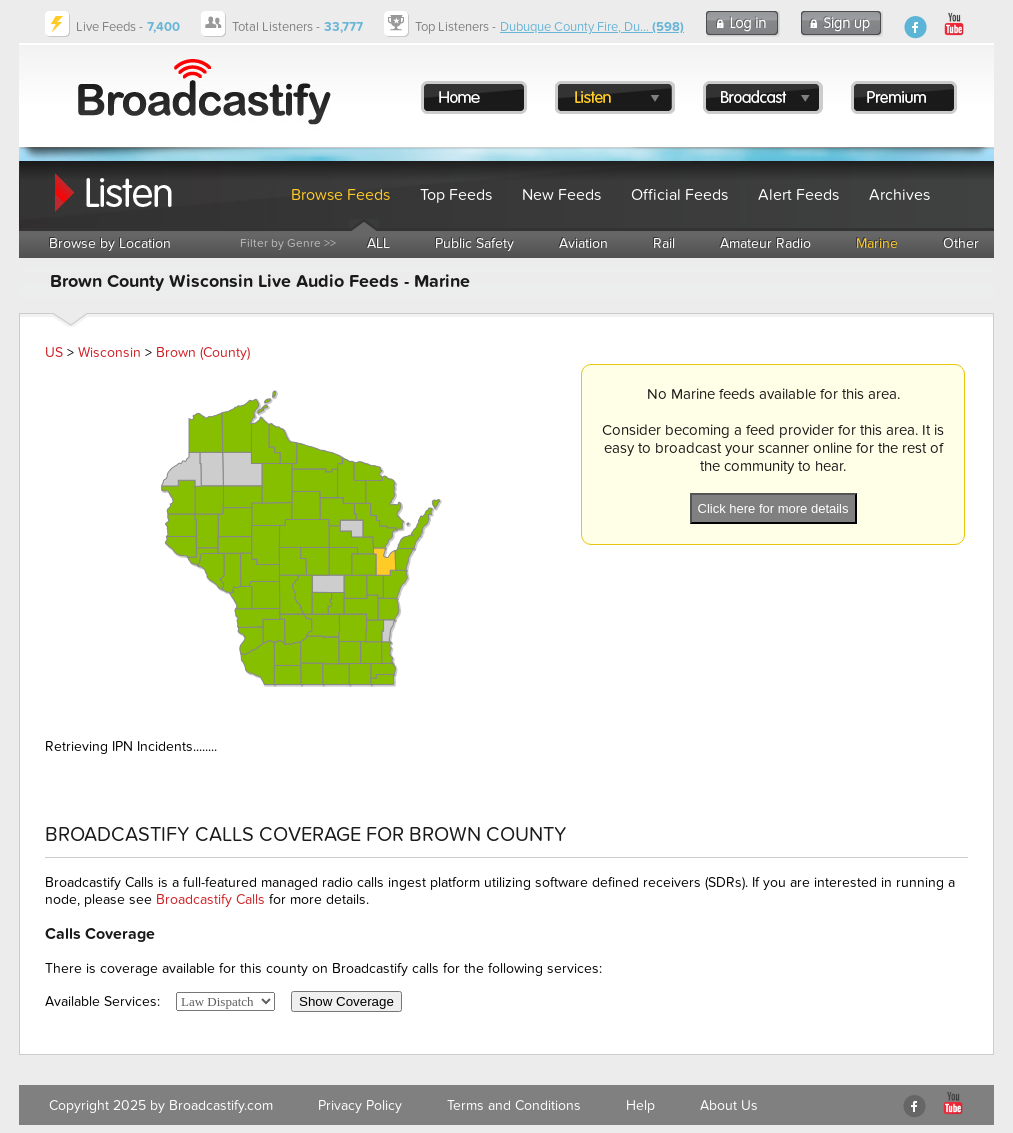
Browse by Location (110, 243)
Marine (877, 243)
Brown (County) (203, 352)
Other (961, 243)
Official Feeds (679, 195)
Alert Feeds (798, 195)
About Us (729, 1105)
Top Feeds (456, 195)
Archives (899, 195)
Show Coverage (346, 1001)
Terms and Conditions (514, 1105)
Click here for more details (773, 508)
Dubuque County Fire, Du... (592, 27)
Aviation (583, 243)
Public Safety (474, 243)
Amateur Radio (765, 243)
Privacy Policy (360, 1105)
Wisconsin (109, 352)
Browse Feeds (340, 195)
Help (640, 1105)
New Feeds (561, 195)
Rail (664, 243)
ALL (378, 243)
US (54, 352)
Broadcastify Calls (210, 899)
